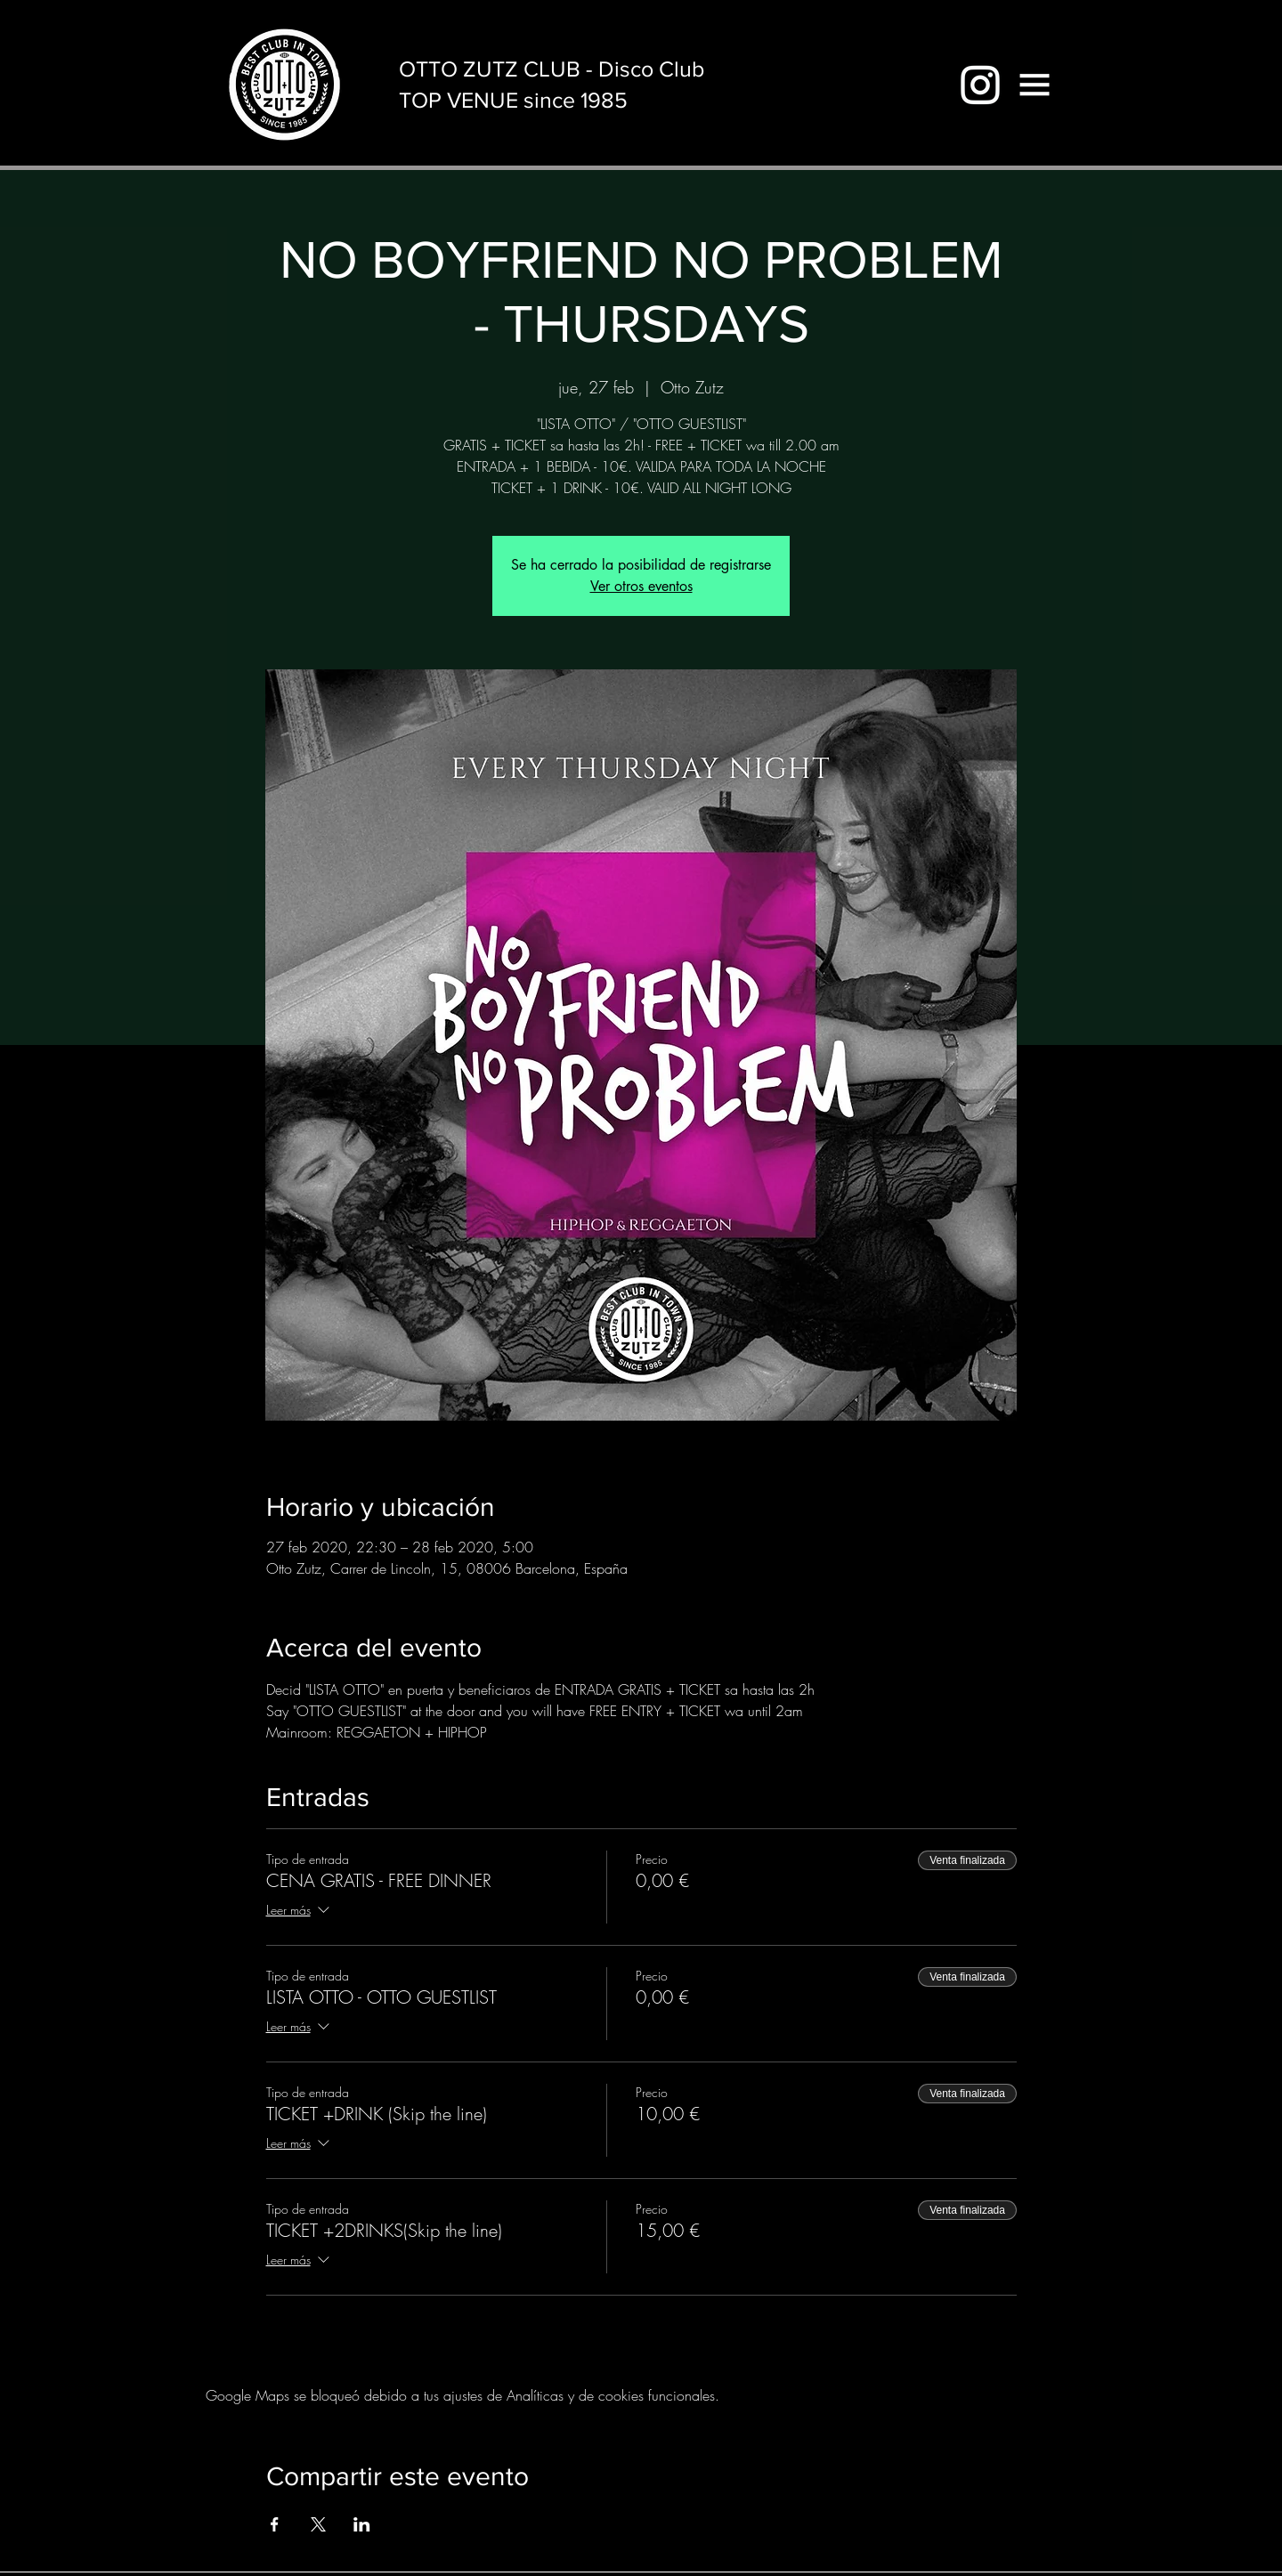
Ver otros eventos (641, 586)
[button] (1034, 84)
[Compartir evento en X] (318, 2524)
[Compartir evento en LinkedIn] (361, 2524)
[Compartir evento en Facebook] (274, 2524)
